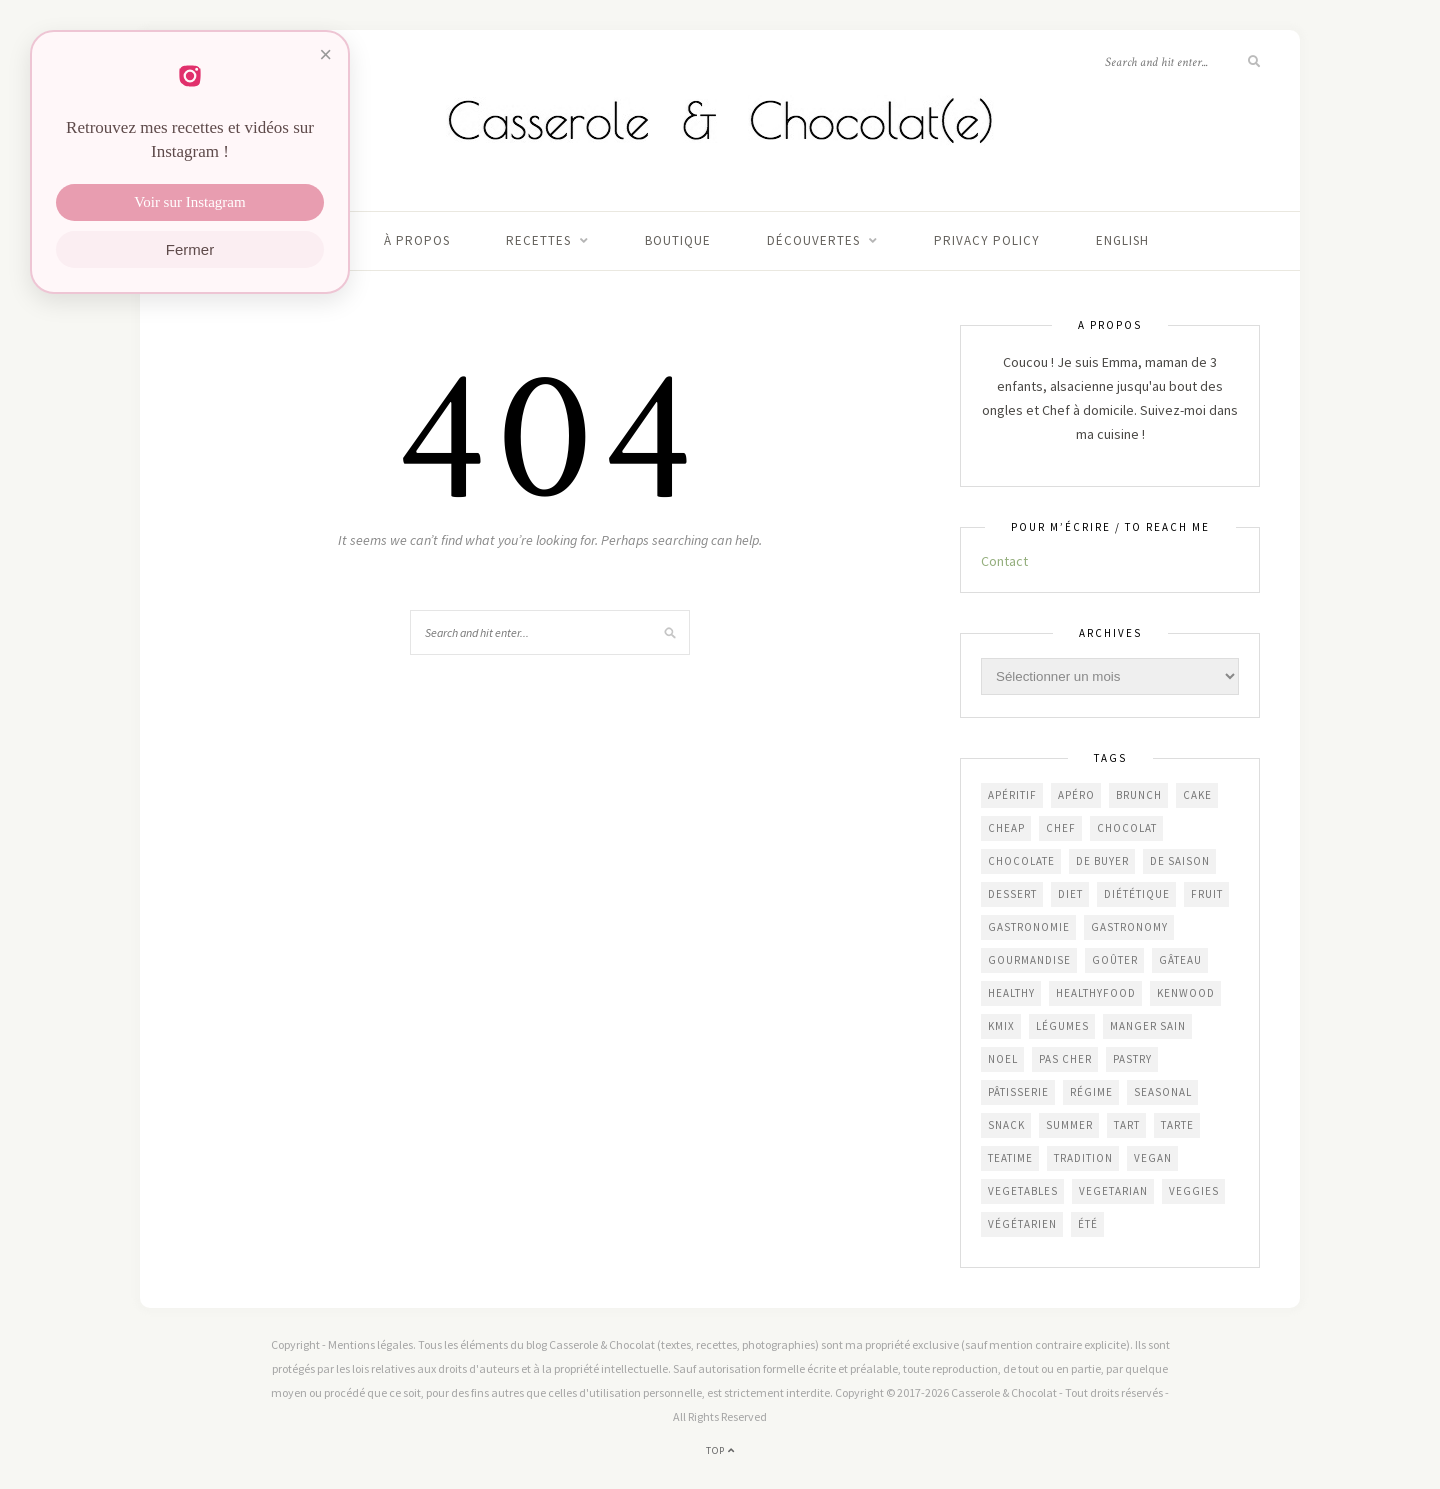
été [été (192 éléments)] (1088, 1224)
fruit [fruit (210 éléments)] (1207, 894)
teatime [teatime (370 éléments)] (1010, 1158)
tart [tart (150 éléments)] (1127, 1125)
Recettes (538, 240)
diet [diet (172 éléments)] (1070, 894)
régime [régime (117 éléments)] (1091, 1092)
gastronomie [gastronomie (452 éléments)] (1029, 927)
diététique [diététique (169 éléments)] (1137, 894)
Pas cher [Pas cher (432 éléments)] (1065, 1059)
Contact (1004, 561)
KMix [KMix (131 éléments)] (1001, 1026)
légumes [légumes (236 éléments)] (1062, 1026)
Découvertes (813, 240)
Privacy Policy (987, 240)
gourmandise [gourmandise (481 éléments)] (1029, 960)
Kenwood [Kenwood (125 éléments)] (1186, 993)
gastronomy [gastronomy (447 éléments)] (1129, 927)
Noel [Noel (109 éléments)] (1003, 1059)
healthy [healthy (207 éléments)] (1011, 993)
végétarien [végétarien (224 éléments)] (1022, 1224)
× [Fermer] (325, 54)
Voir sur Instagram (189, 202)
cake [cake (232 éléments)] (1197, 795)
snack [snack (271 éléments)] (1006, 1125)
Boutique (678, 240)
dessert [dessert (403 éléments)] (1012, 894)
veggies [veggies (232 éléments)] (1194, 1191)
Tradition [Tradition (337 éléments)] (1083, 1158)
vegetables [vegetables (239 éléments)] (1023, 1191)
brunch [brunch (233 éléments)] (1139, 795)
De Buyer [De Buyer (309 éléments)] (1102, 861)
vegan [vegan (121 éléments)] (1153, 1158)
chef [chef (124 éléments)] (1061, 828)
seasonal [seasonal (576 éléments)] (1163, 1092)
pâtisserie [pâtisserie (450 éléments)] (1018, 1092)
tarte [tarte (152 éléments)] (1177, 1125)
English (1122, 240)
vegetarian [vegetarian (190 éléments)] (1113, 1191)
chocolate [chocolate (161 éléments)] (1021, 861)
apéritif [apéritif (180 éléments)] (1012, 795)
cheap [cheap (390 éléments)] (1006, 828)
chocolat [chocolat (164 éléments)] (1127, 828)
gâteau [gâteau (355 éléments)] (1180, 960)
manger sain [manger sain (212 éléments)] (1148, 1026)
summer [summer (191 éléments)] (1069, 1125)
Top (720, 1450)
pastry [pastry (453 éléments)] (1132, 1059)
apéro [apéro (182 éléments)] (1076, 795)
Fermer (190, 249)
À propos (417, 240)
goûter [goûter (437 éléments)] (1115, 960)
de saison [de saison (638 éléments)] (1180, 861)
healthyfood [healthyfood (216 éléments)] (1096, 993)
